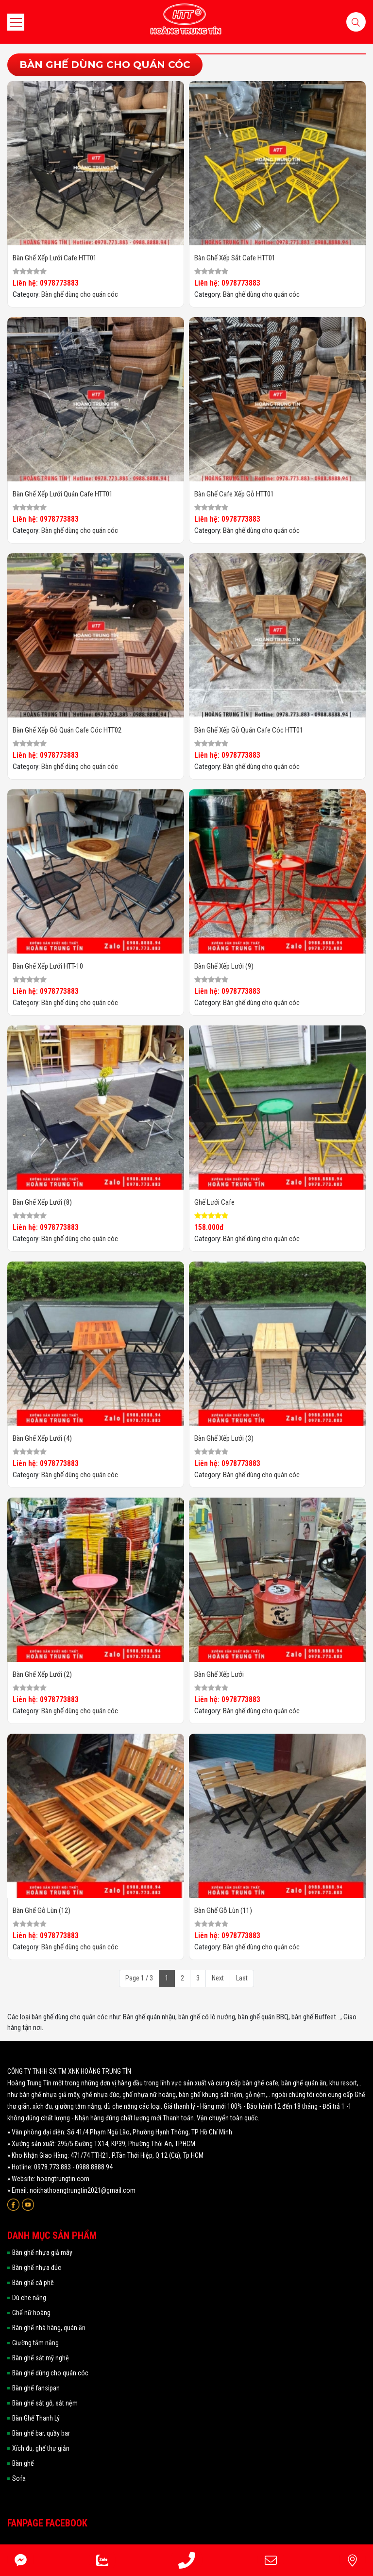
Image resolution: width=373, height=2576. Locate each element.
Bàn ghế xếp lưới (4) (42, 1438)
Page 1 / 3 (139, 1978)
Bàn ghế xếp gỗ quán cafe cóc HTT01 (248, 730)
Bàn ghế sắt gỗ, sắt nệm (45, 2403)
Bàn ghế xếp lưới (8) (42, 1202)
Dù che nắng (29, 2298)
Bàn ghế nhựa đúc (36, 2267)
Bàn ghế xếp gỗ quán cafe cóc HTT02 (67, 730)
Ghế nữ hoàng (31, 2313)
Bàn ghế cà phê (33, 2282)
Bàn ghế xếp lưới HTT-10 (48, 966)
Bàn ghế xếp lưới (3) (224, 1438)
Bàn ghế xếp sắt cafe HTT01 (234, 258)
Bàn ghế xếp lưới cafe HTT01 (55, 258)
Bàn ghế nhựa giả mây (42, 2252)
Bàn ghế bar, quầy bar (41, 2433)
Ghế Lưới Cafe (214, 1202)
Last (242, 1978)
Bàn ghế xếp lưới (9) (224, 966)
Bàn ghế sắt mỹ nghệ (40, 2358)
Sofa (19, 2478)
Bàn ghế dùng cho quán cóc (79, 294)
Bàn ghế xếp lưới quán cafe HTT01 (63, 494)
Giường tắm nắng (35, 2343)
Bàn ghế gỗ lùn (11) (223, 1910)
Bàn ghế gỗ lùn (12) (41, 1910)
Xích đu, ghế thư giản (40, 2448)
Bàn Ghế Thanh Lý (36, 2418)
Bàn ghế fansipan (36, 2388)
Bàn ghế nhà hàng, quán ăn (48, 2328)
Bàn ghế (23, 2463)
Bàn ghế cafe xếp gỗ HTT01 (234, 494)
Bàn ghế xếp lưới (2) (42, 1674)
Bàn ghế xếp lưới (219, 1674)
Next (218, 1978)
